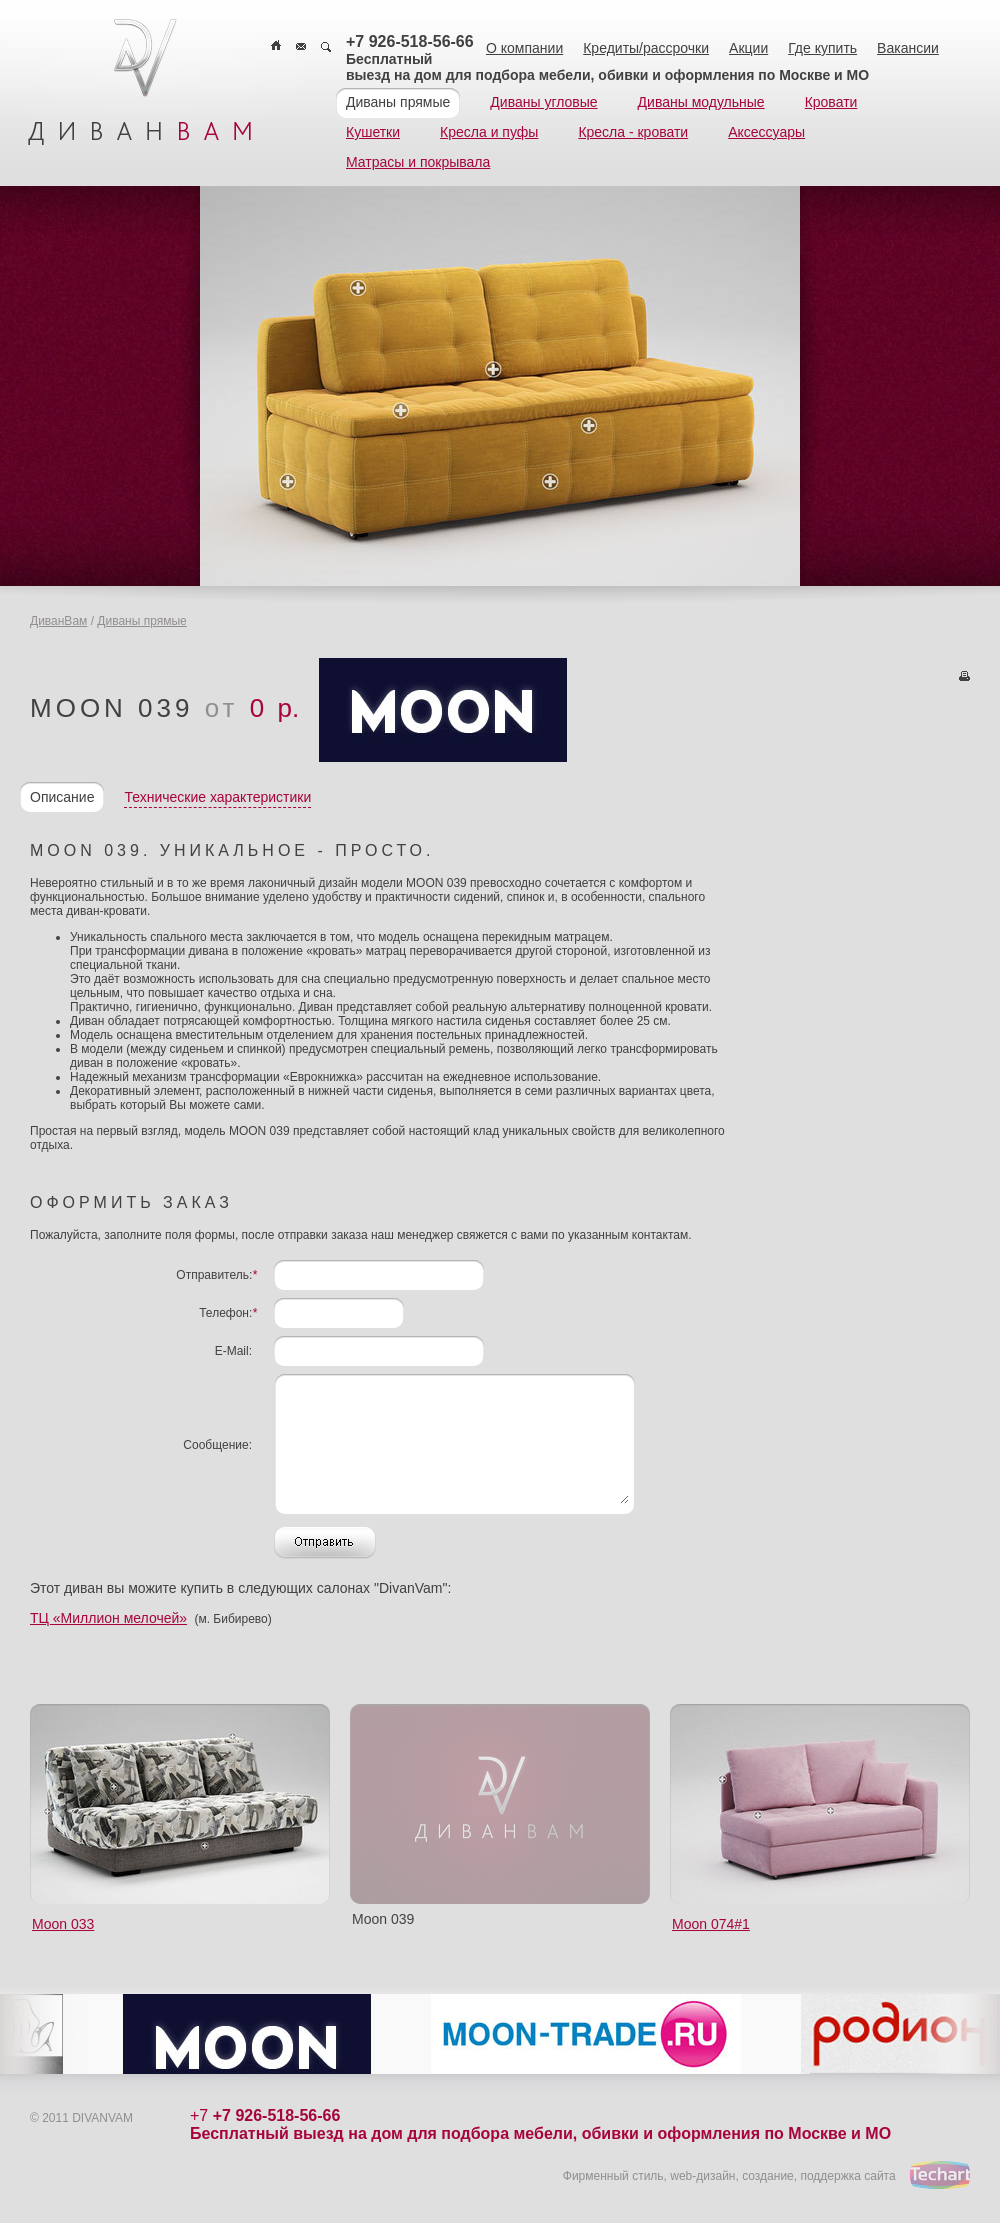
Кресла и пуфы (489, 132)
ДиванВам (58, 621)
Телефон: (228, 1313)
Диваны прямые (398, 102)
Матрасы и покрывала (418, 162)
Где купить (822, 48)
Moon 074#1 (711, 1924)
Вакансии (908, 48)
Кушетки (373, 132)
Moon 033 (63, 1924)
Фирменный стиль (613, 2176)
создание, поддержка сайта (818, 2176)
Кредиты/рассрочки (646, 48)
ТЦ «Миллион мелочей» (108, 1618)
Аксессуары (766, 132)
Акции (748, 48)
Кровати (831, 102)
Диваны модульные (701, 102)
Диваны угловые (543, 102)
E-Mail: (233, 1351)
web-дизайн (702, 2176)
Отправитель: (216, 1275)
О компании (524, 48)
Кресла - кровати (633, 132)
